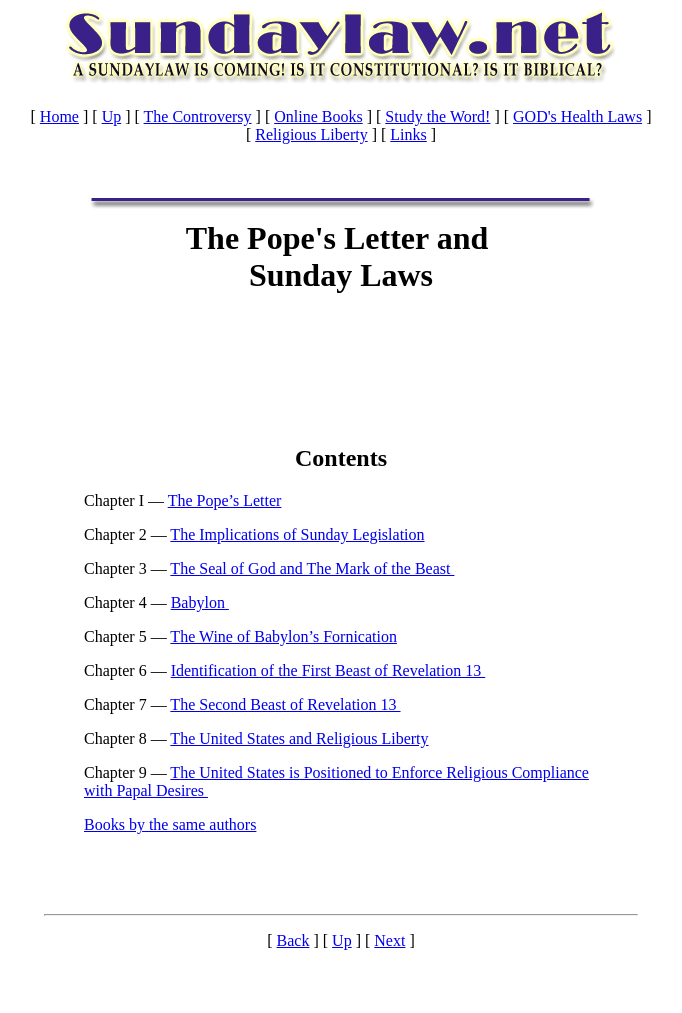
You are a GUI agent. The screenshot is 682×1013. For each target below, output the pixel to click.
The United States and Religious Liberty (299, 738)
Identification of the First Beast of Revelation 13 (328, 670)
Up (112, 116)
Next (389, 940)
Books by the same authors (170, 824)
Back (293, 940)
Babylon (200, 602)
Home (59, 116)
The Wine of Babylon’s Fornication (283, 636)
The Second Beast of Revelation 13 (285, 704)
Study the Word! (437, 116)
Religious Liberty (311, 134)
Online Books (318, 116)
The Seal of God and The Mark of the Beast (312, 568)
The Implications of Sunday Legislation (297, 534)
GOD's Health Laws (577, 116)
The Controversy (198, 116)
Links (408, 134)
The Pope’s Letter (225, 500)
